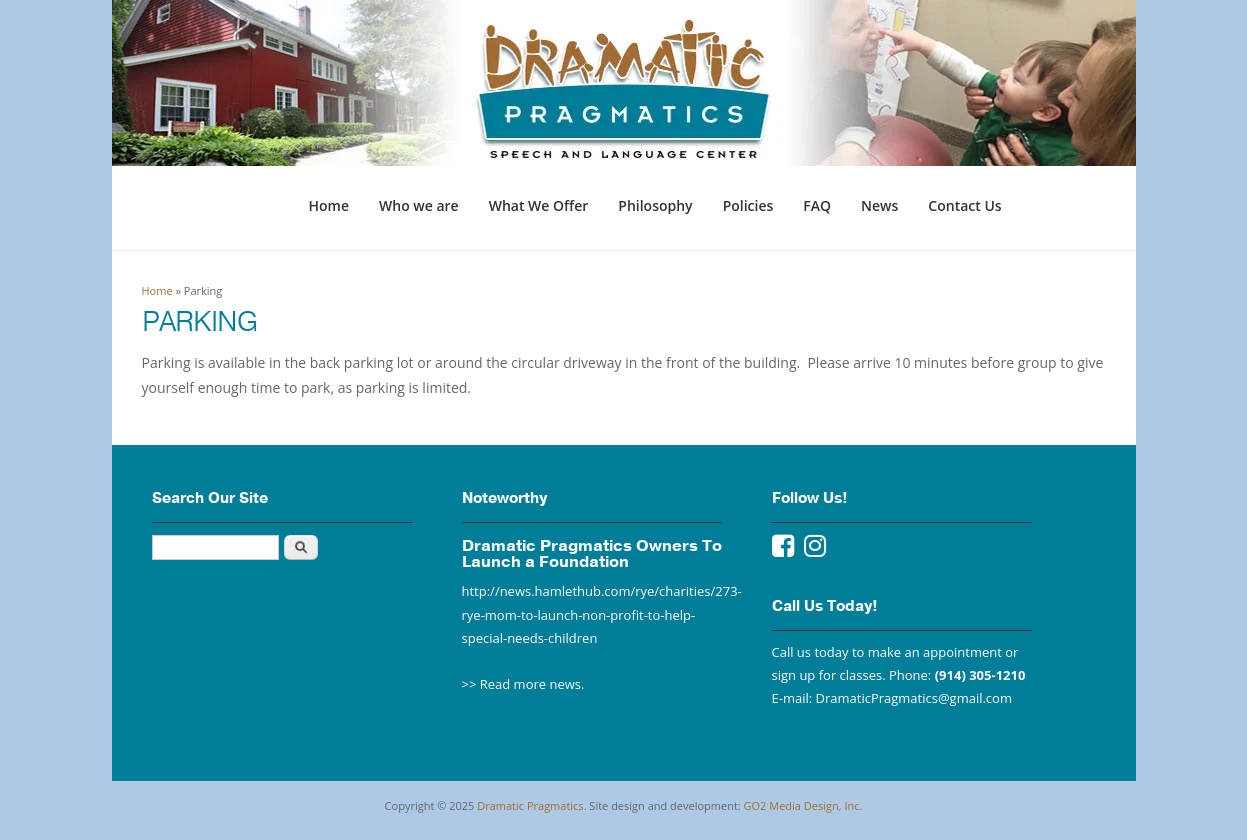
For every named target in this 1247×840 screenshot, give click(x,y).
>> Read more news (522, 684)
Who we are (419, 205)
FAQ (817, 205)
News (879, 205)
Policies (748, 205)
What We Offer (539, 205)
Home (329, 205)
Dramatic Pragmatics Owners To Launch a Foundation (592, 554)
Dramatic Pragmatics (530, 805)
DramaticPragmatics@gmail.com (914, 698)
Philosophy (655, 205)
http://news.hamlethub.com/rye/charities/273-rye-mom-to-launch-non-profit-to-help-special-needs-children (602, 614)
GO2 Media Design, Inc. (803, 805)
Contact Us (964, 205)
